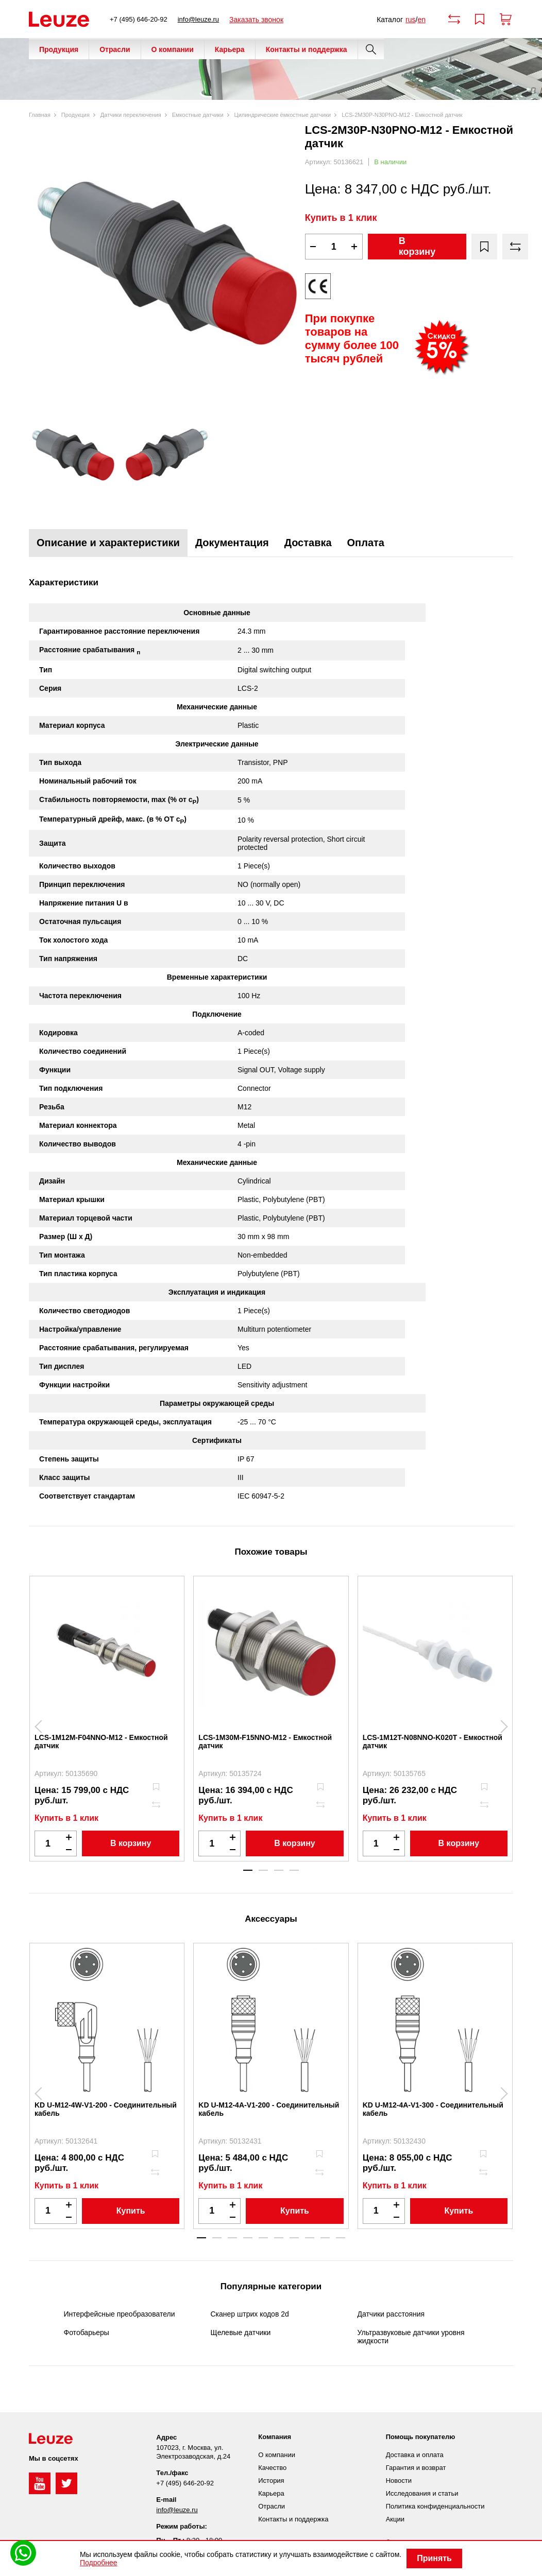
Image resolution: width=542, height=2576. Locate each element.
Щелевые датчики (241, 2332)
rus (410, 19)
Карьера (230, 49)
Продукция (58, 49)
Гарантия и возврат (416, 2467)
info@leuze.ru (198, 19)
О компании (172, 49)
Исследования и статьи (422, 2493)
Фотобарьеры (86, 2332)
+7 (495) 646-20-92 (138, 19)
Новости (399, 2480)
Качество (272, 2467)
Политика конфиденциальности (435, 2506)
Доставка (308, 542)
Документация (232, 542)
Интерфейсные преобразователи (119, 2314)
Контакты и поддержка (306, 49)
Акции (395, 2519)
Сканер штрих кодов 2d (250, 2314)
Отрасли (114, 49)
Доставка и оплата (415, 2455)
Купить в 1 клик (341, 218)
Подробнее (98, 2562)
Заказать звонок (256, 19)
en (421, 19)
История (271, 2480)
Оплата (365, 542)
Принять (434, 2558)
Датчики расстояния (391, 2314)
